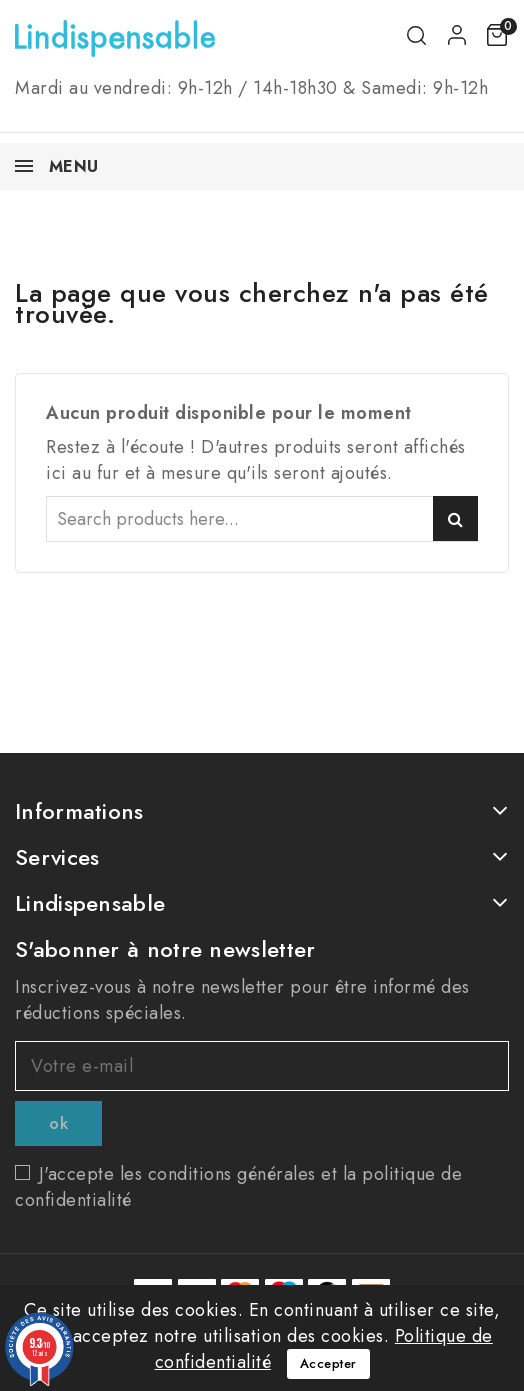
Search (455, 518)
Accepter (328, 1363)
